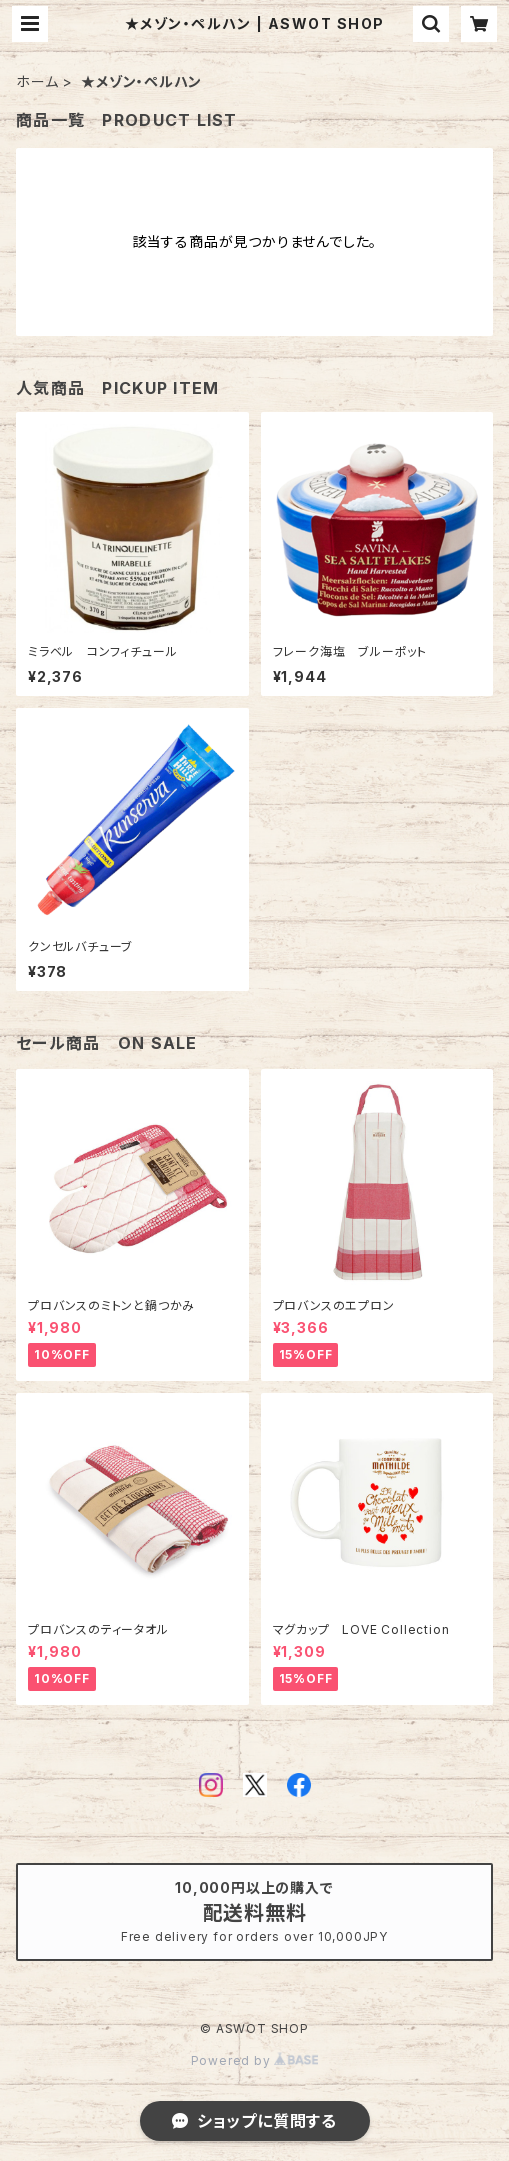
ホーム (37, 81)
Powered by (255, 2060)
